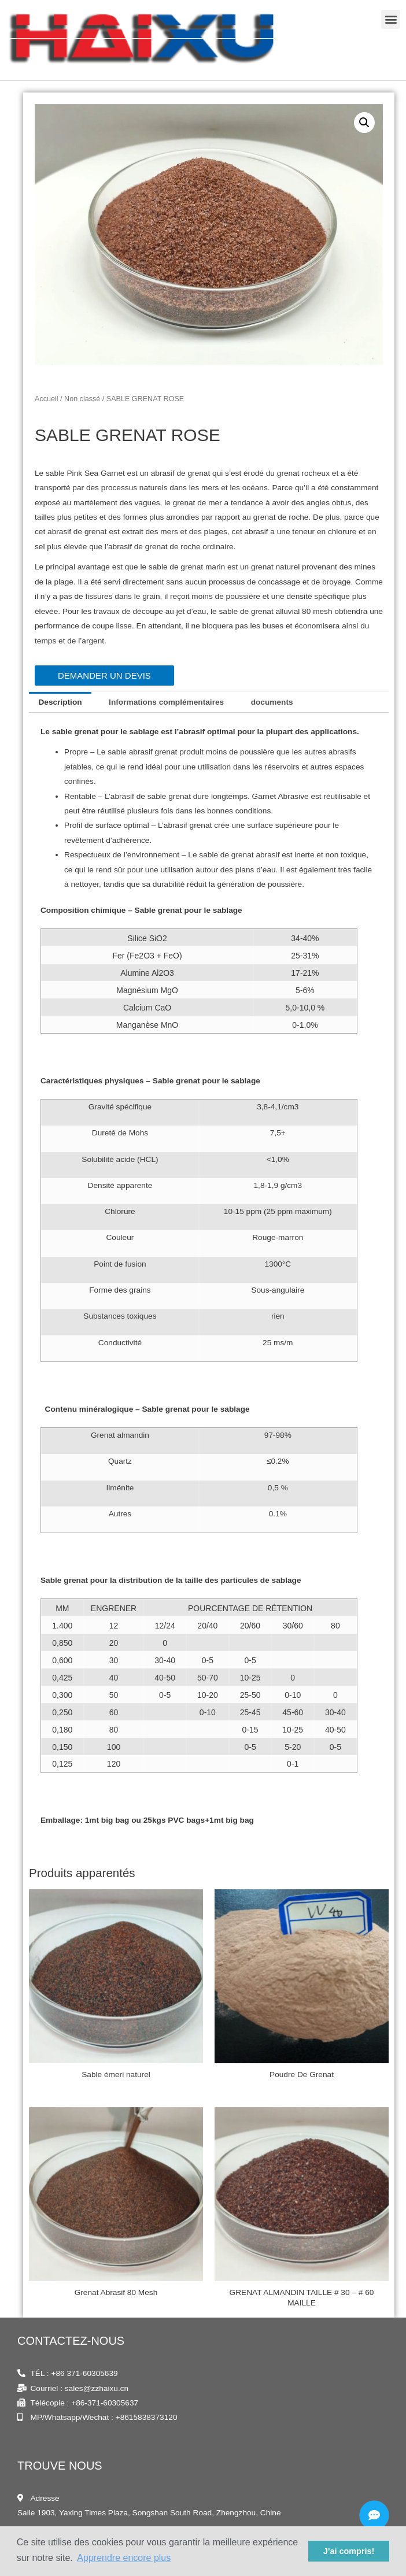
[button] (390, 52)
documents (272, 702)
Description (60, 702)
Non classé (82, 399)
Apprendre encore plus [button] (124, 2558)
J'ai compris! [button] (348, 2551)
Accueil (46, 399)
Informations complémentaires (166, 702)
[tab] (60, 703)
